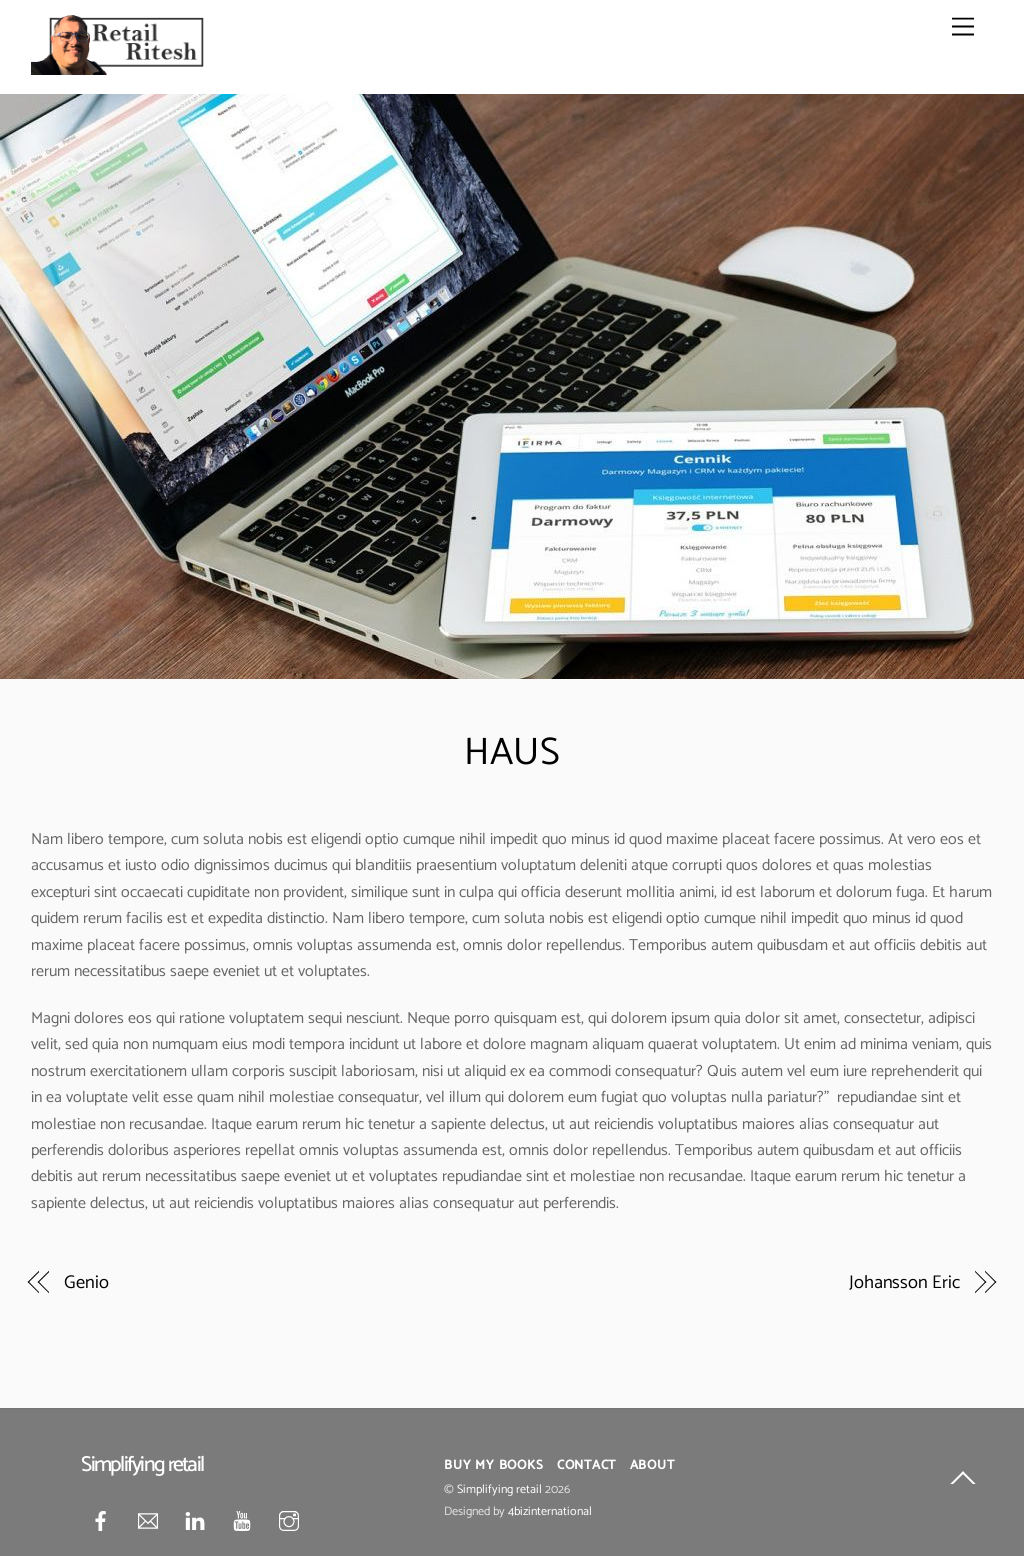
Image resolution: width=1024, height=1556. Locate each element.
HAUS (512, 753)
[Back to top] (963, 1482)
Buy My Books (493, 1465)
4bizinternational (550, 1512)
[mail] (148, 1522)
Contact (586, 1465)
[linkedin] (195, 1522)
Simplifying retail (499, 1490)
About (652, 1465)
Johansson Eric (904, 1283)
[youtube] (242, 1522)
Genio (86, 1283)
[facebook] (101, 1522)
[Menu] (963, 27)
